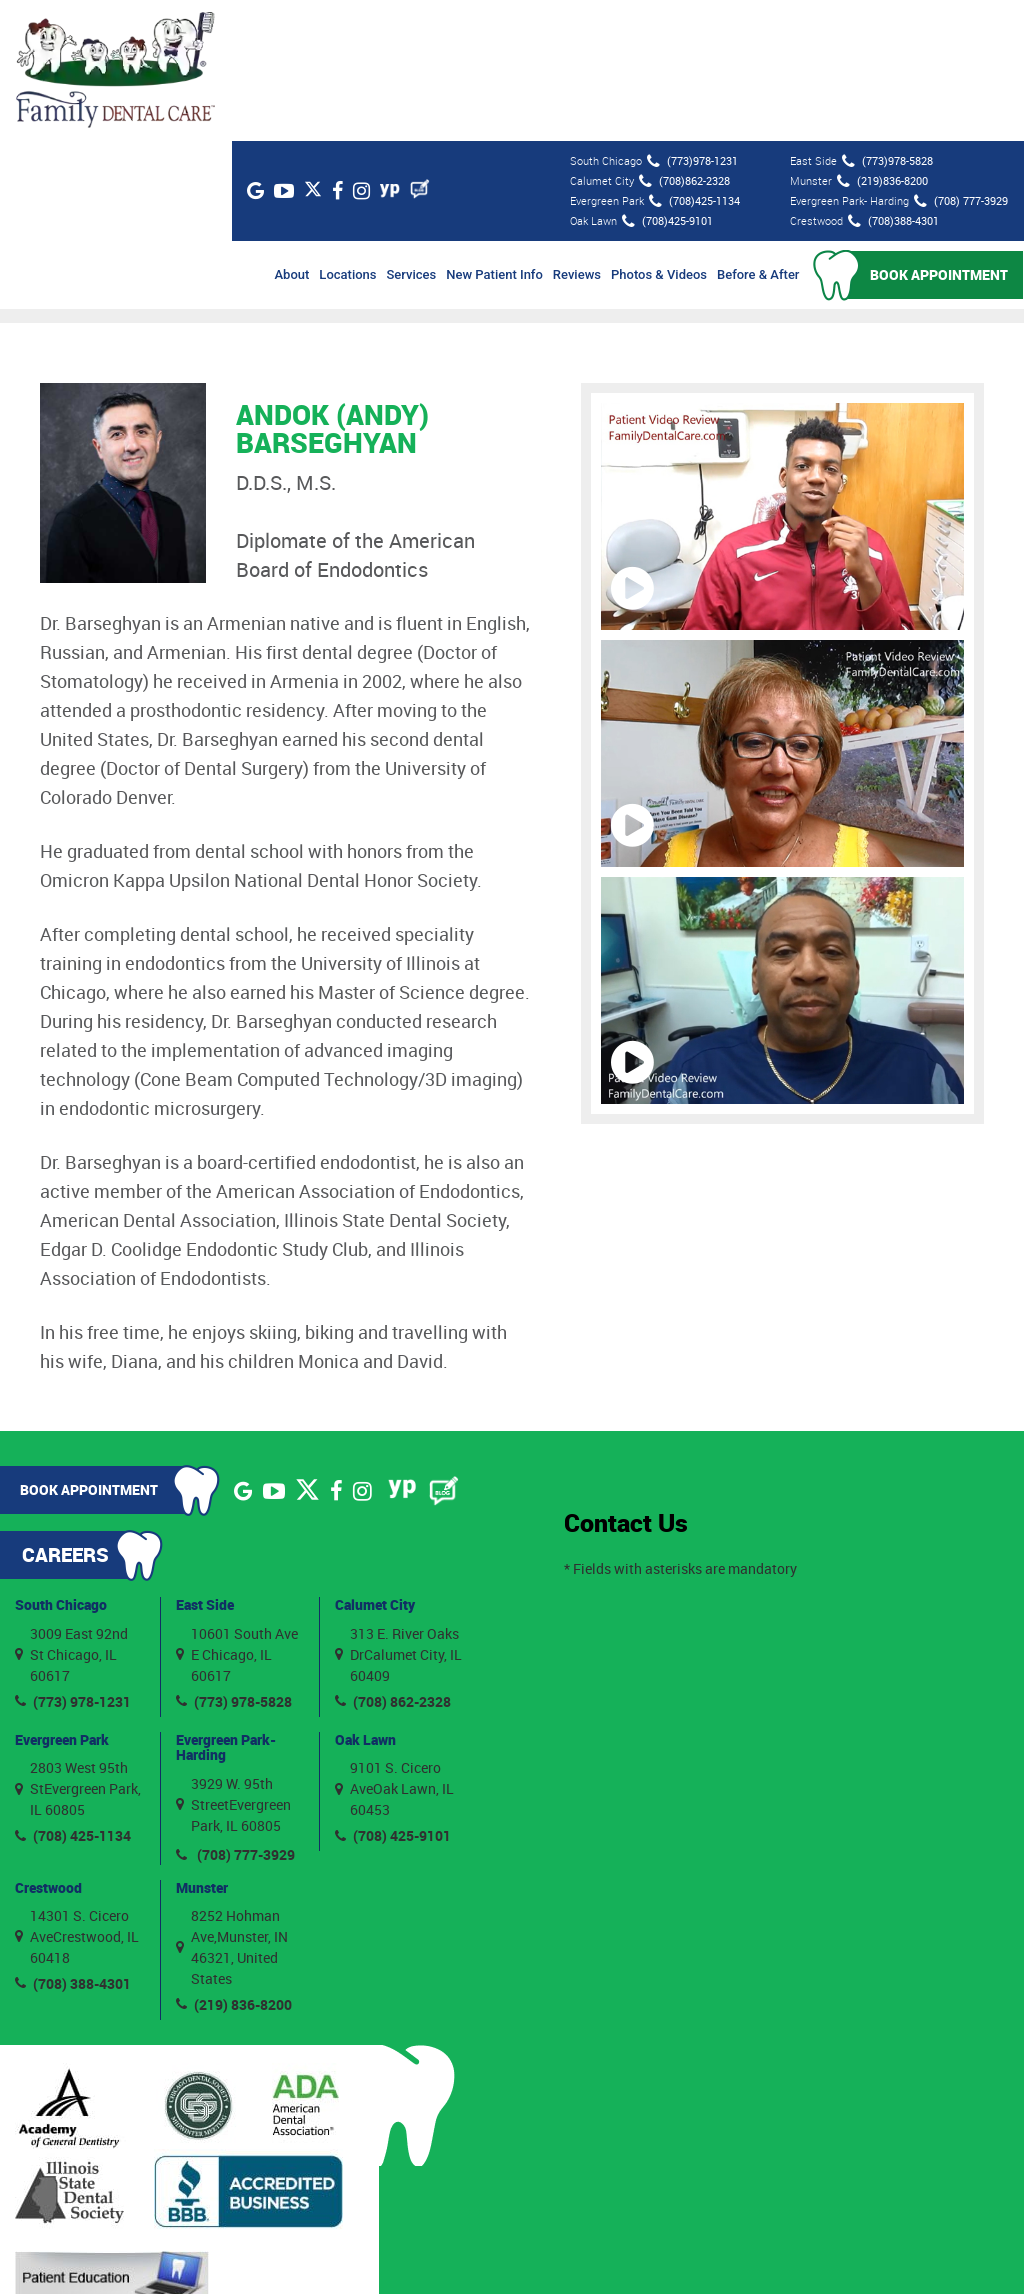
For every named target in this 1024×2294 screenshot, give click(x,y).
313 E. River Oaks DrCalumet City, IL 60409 (398, 1512)
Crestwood (48, 1745)
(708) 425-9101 (393, 1694)
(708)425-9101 (666, 80)
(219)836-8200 (881, 40)
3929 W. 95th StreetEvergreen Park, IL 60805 (233, 1662)
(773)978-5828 (886, 20)
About (292, 133)
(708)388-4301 (892, 80)
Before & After (759, 133)
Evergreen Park (62, 1597)
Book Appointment (940, 133)
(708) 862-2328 (393, 1559)
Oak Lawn (365, 1597)
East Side (205, 1463)
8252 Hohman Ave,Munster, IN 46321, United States (232, 1806)
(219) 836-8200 (234, 1863)
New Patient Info (495, 133)
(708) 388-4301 (73, 1842)
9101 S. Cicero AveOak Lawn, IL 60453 (394, 1647)
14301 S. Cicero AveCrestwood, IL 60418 (77, 1795)
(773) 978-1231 (73, 1559)
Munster (202, 1745)
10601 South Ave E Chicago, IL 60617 (237, 1512)
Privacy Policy (716, 2253)
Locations (348, 133)
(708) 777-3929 (960, 60)
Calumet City (375, 1463)
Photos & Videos (660, 133)
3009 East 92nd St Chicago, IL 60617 (71, 1512)
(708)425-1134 (693, 60)
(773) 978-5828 (234, 1559)
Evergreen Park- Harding (226, 1605)
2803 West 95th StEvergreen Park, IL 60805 (78, 1647)
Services (412, 133)
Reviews (577, 133)
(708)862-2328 (683, 40)
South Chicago (61, 1463)
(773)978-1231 (691, 20)
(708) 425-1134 (73, 1694)
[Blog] (433, 48)
